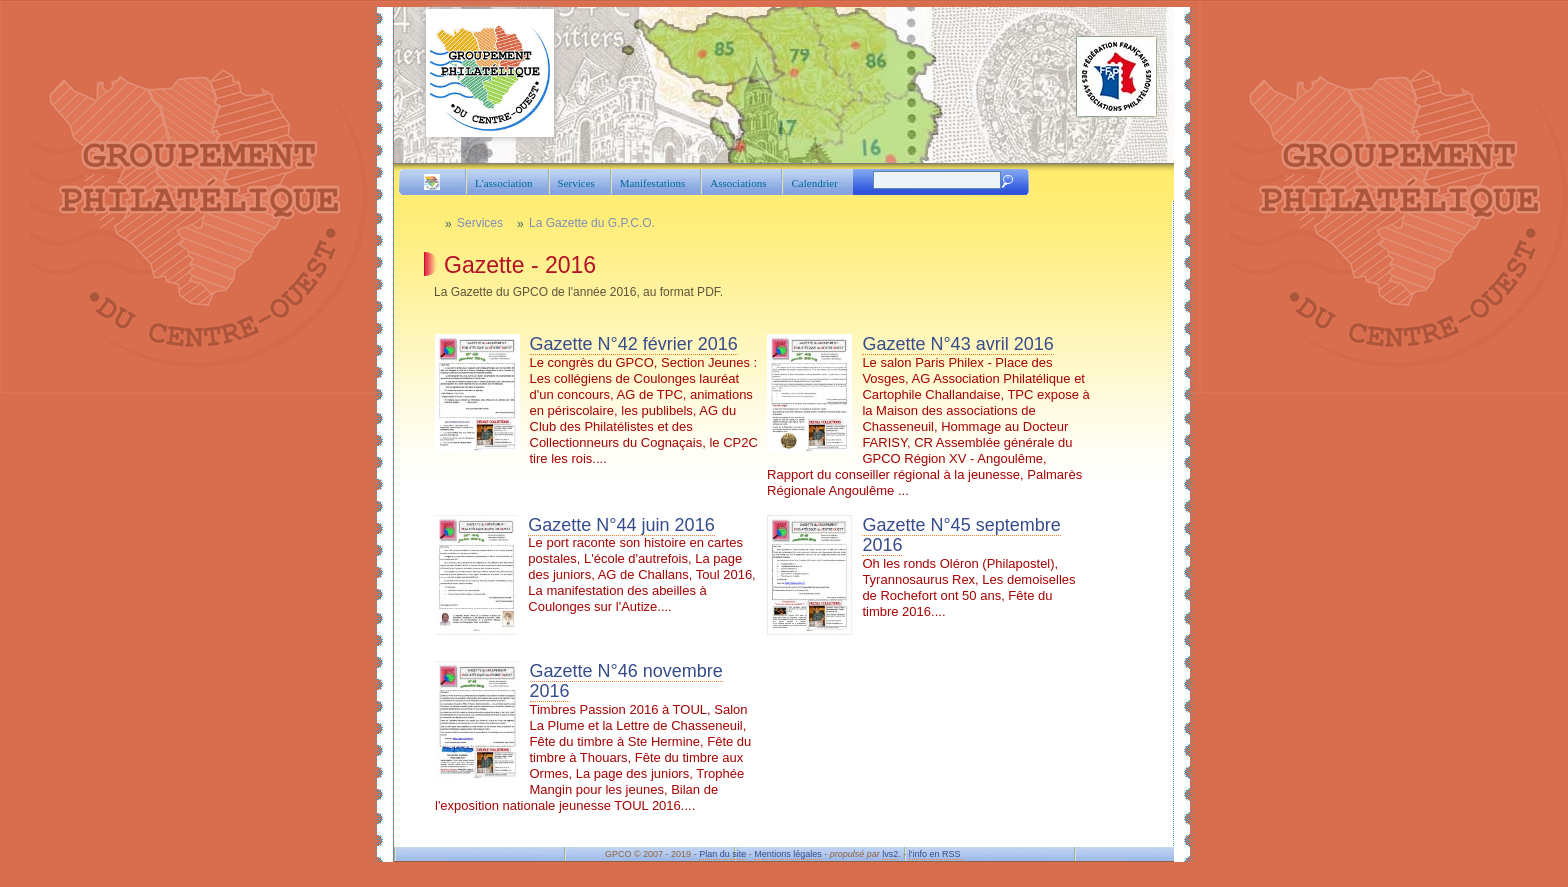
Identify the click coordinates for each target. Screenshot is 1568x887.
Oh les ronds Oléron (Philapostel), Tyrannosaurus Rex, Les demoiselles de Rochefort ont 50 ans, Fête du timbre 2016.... (921, 575)
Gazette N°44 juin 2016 (621, 525)
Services (576, 183)
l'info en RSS (936, 854)
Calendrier (814, 183)
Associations (738, 183)
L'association (504, 183)
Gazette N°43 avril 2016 (957, 344)
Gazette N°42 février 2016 (634, 344)
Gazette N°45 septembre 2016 (961, 535)
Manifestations (652, 183)
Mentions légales (788, 854)
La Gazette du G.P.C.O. (592, 223)
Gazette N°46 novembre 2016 (626, 681)
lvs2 (890, 854)
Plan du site (722, 854)
